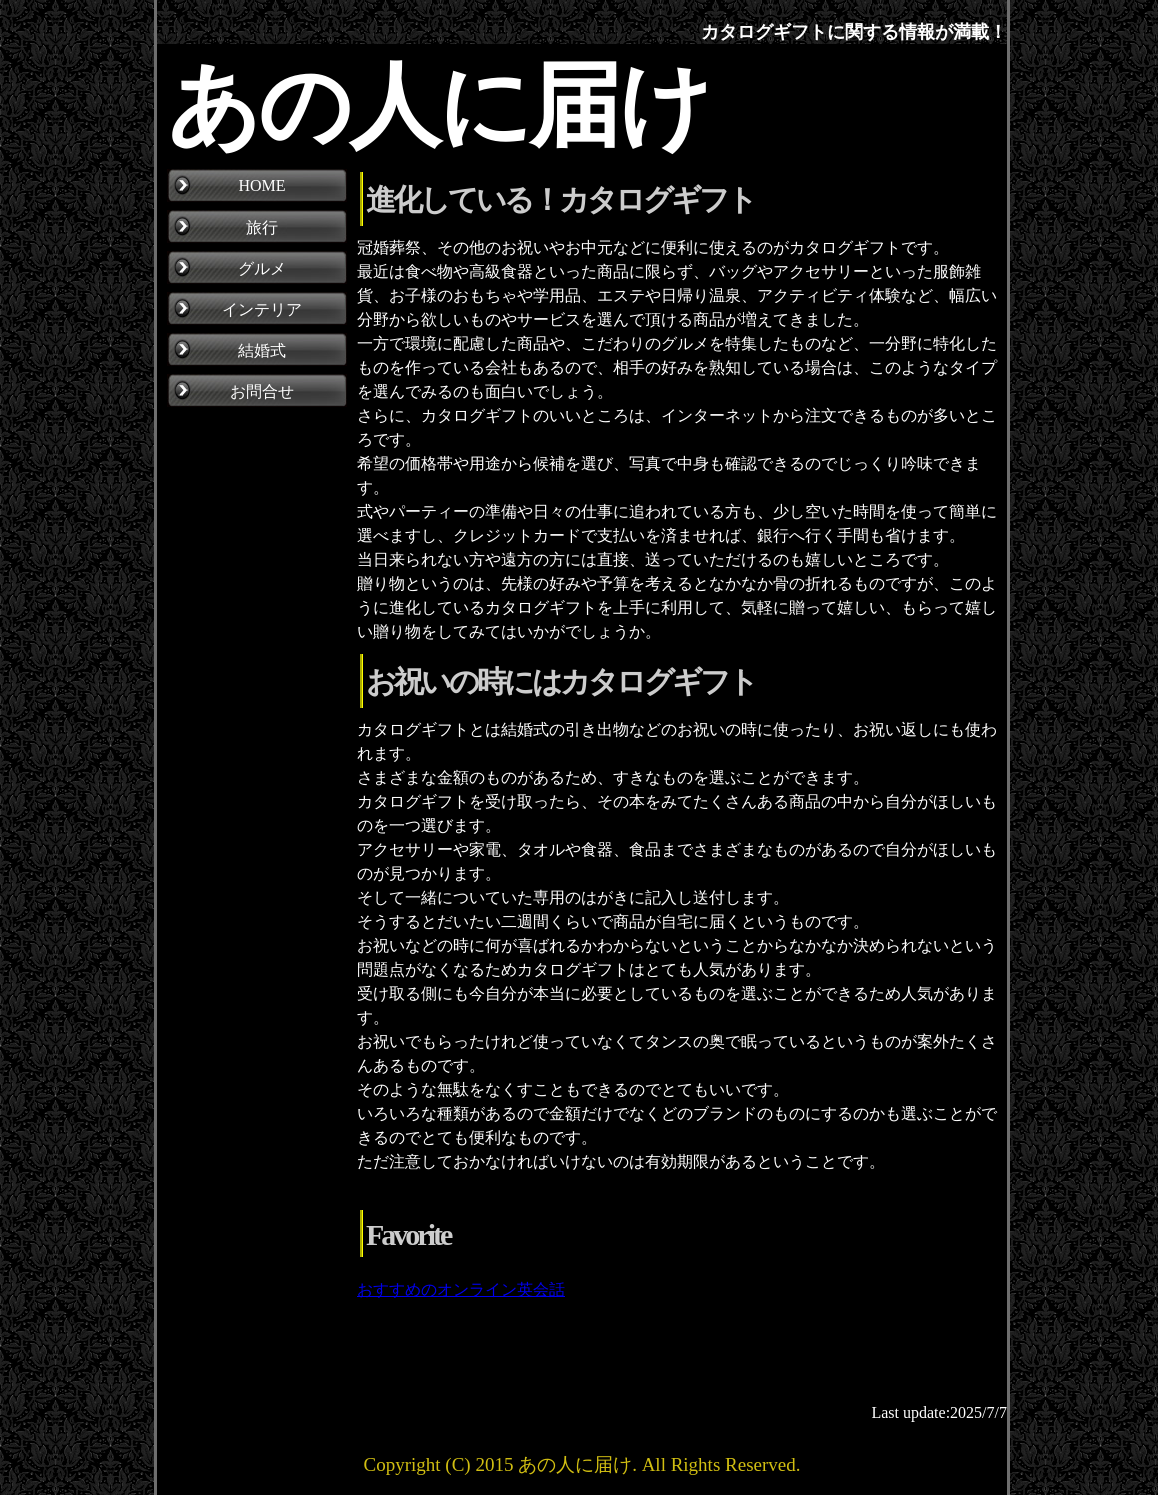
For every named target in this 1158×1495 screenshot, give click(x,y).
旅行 (262, 227)
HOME (261, 185)
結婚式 (262, 350)
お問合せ (262, 391)
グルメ (262, 268)
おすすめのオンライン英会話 (461, 1289)
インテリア (262, 309)
